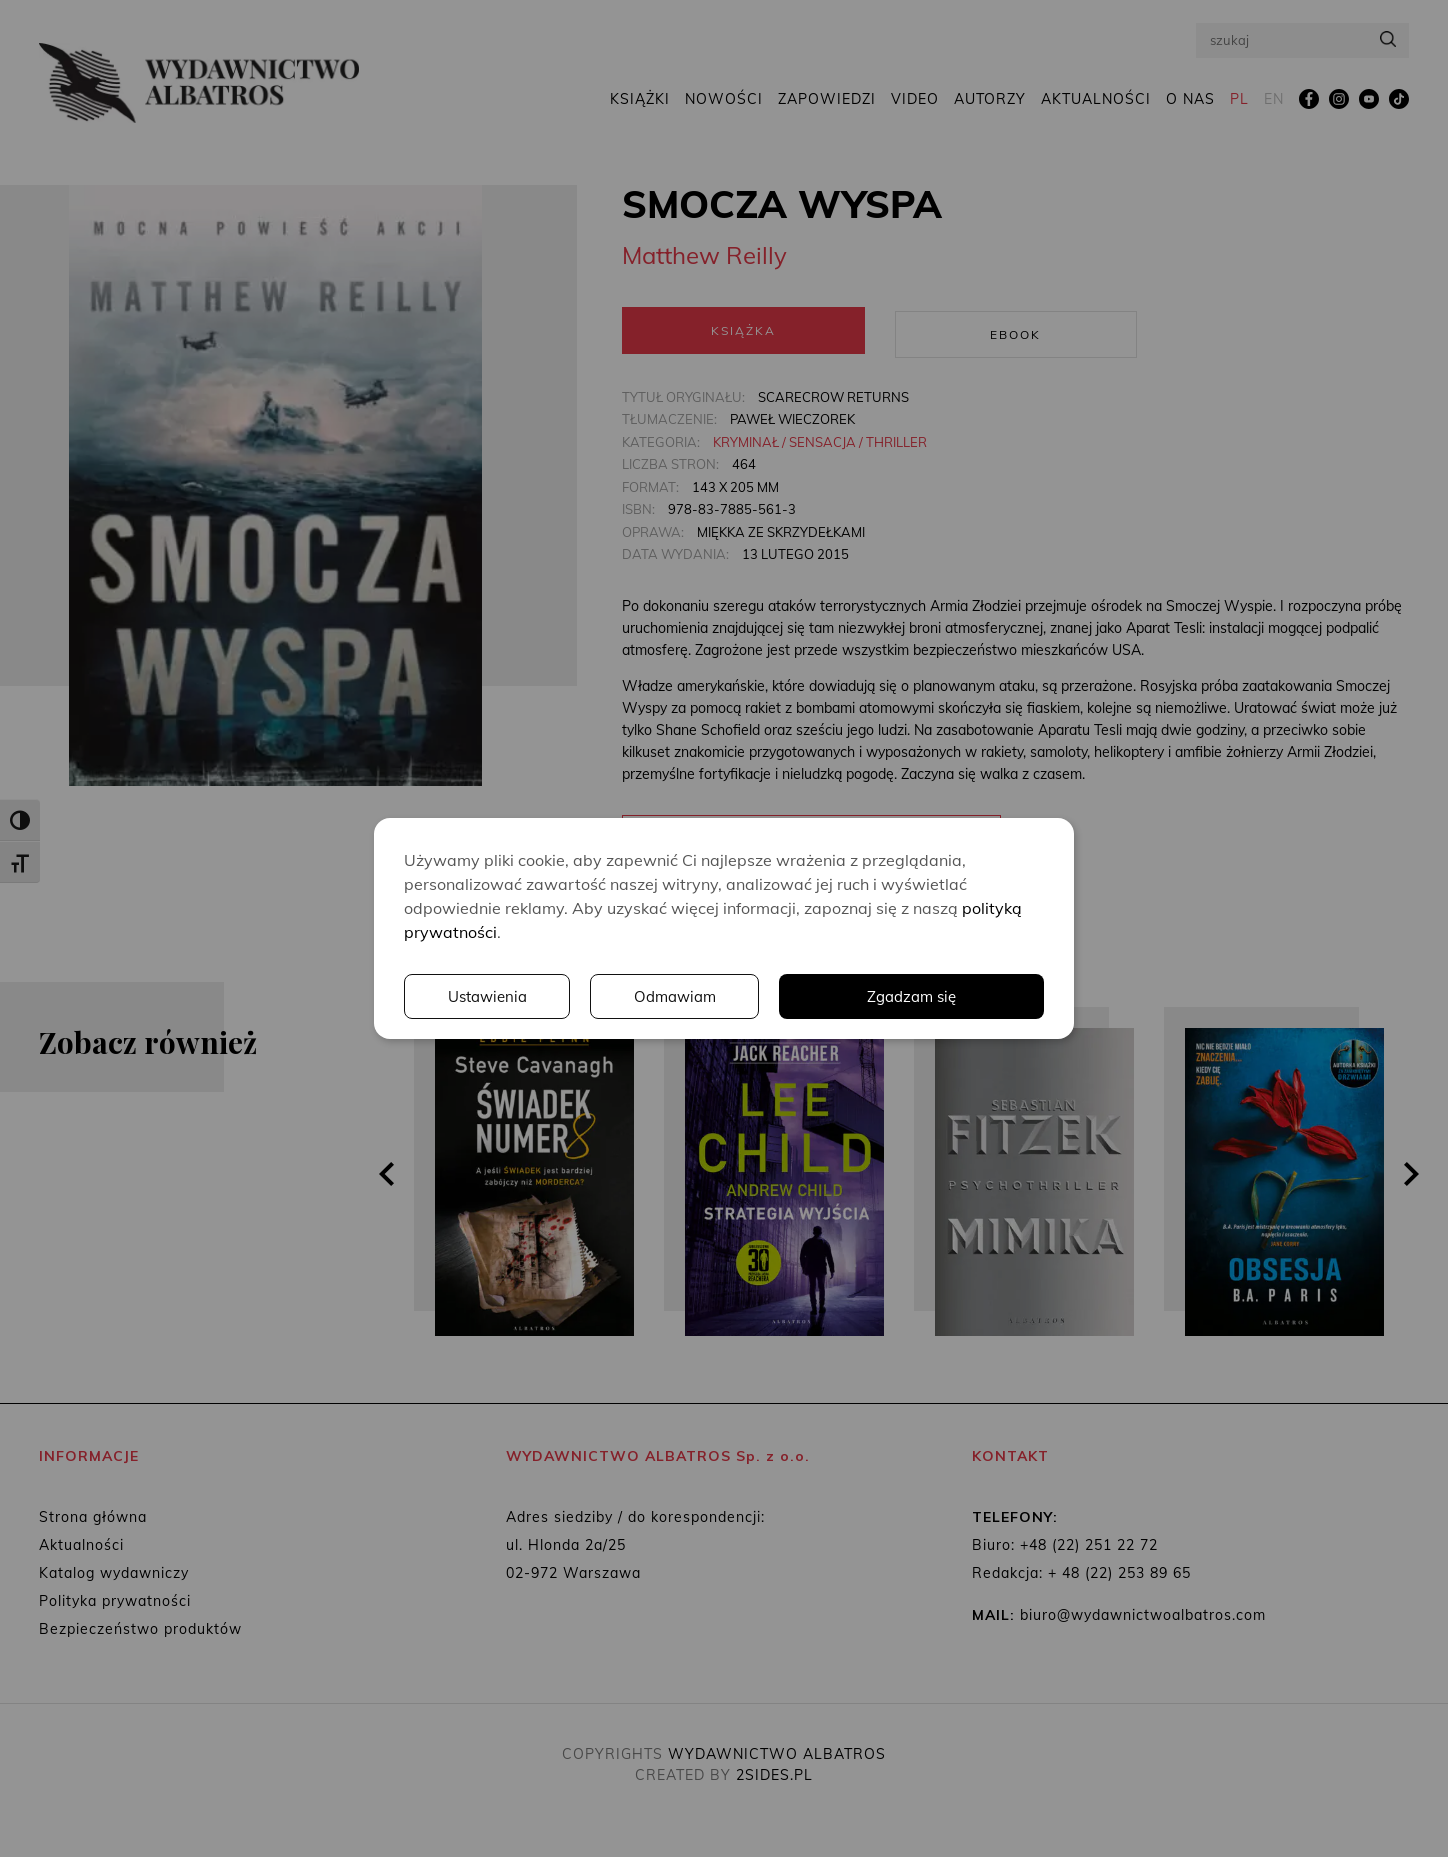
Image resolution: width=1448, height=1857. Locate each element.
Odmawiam (959, 997)
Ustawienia (769, 997)
